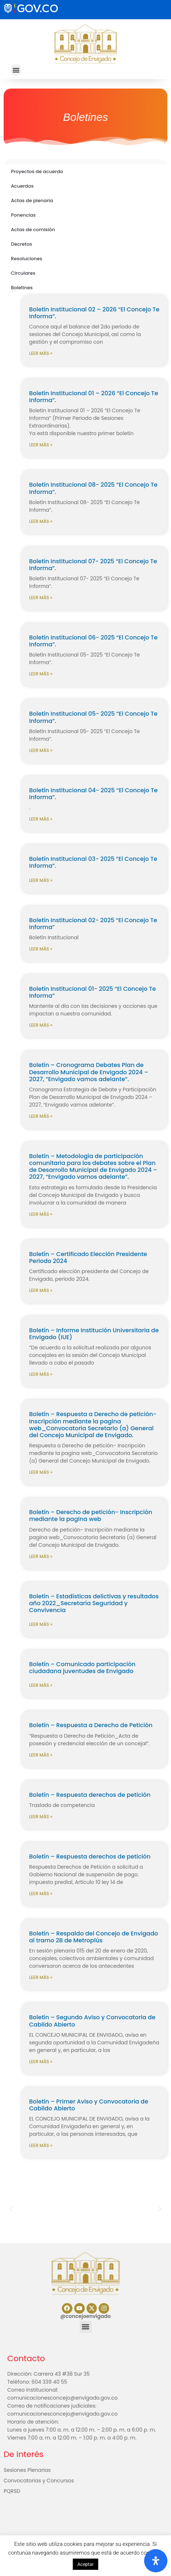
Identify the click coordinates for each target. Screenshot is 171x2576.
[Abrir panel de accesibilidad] (155, 2560)
